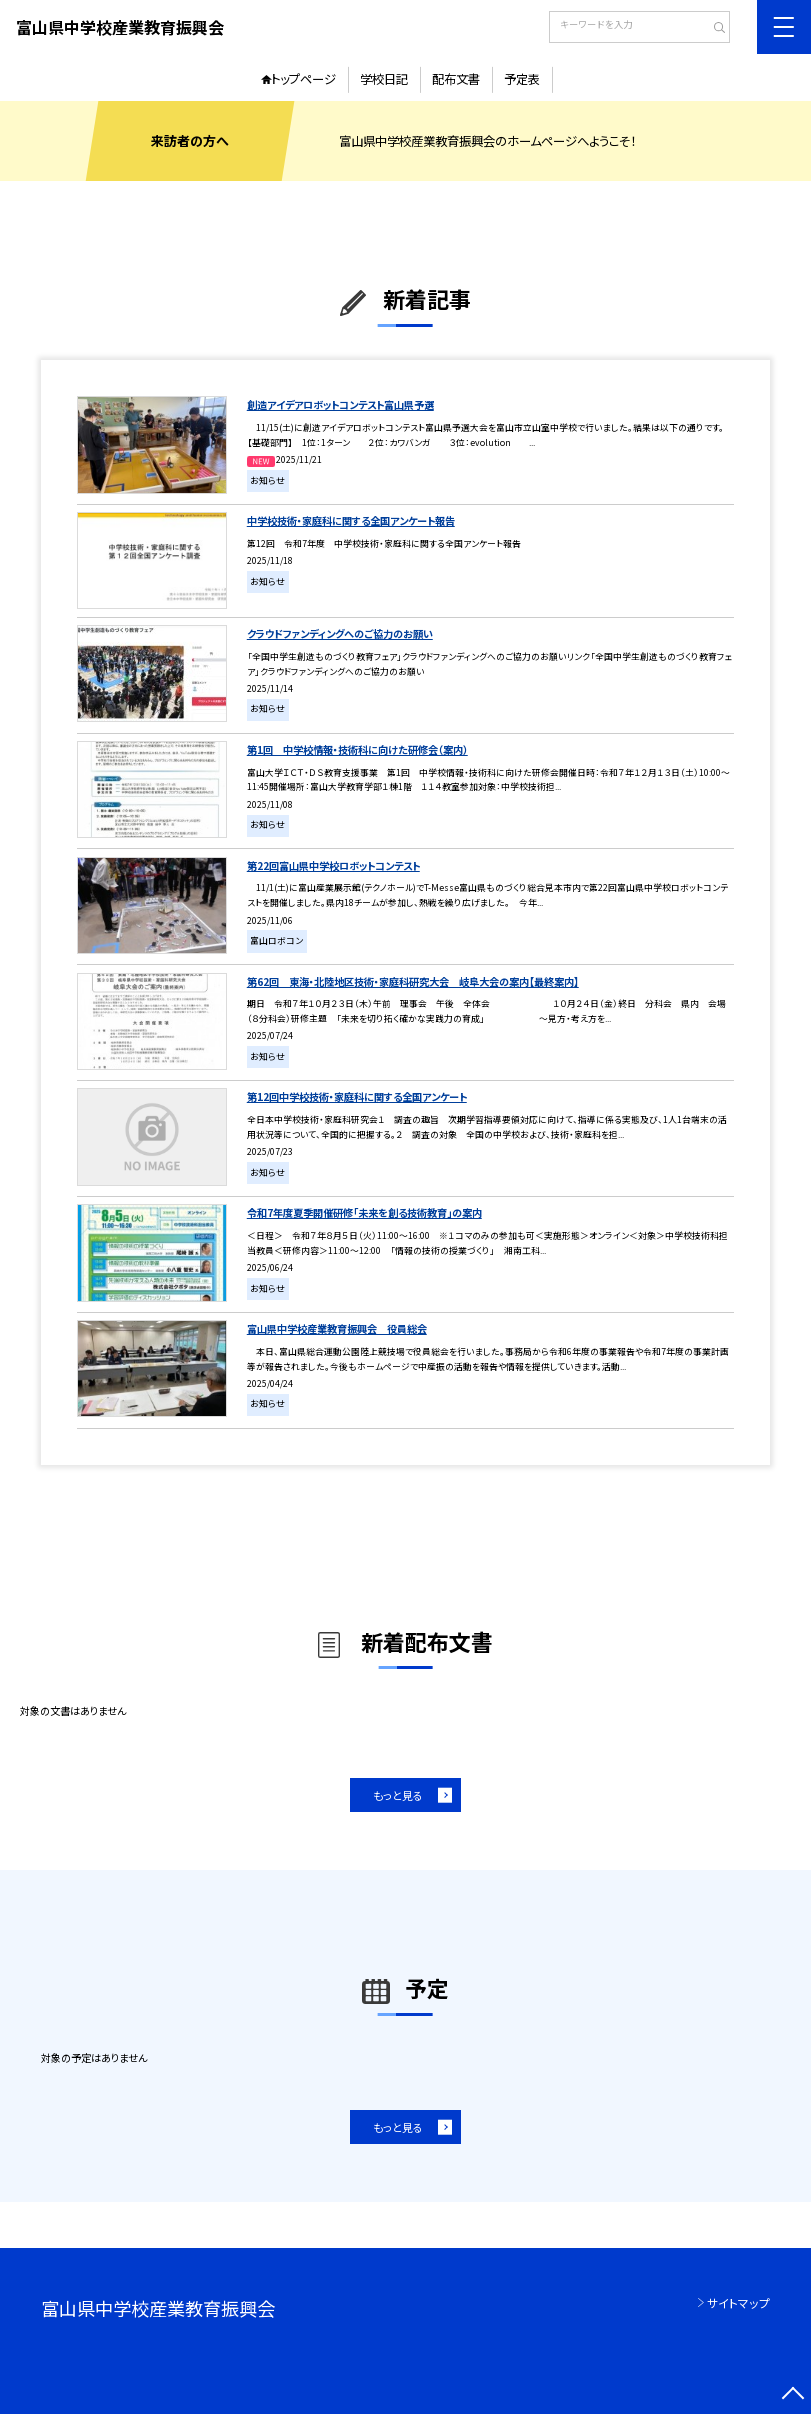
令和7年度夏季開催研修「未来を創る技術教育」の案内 (364, 1212)
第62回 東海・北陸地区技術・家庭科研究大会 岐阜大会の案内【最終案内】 (413, 981)
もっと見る (398, 1795)
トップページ (303, 79)
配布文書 (456, 79)
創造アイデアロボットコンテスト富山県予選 (340, 404)
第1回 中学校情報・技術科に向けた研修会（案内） (357, 749)
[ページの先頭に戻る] (793, 2396)
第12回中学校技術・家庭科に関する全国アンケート (357, 1096)
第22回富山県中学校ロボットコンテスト (333, 865)
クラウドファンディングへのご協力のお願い (340, 633)
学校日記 (384, 79)
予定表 (522, 79)
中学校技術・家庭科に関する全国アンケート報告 (351, 520)
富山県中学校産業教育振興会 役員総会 (337, 1328)
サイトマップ (738, 2302)
